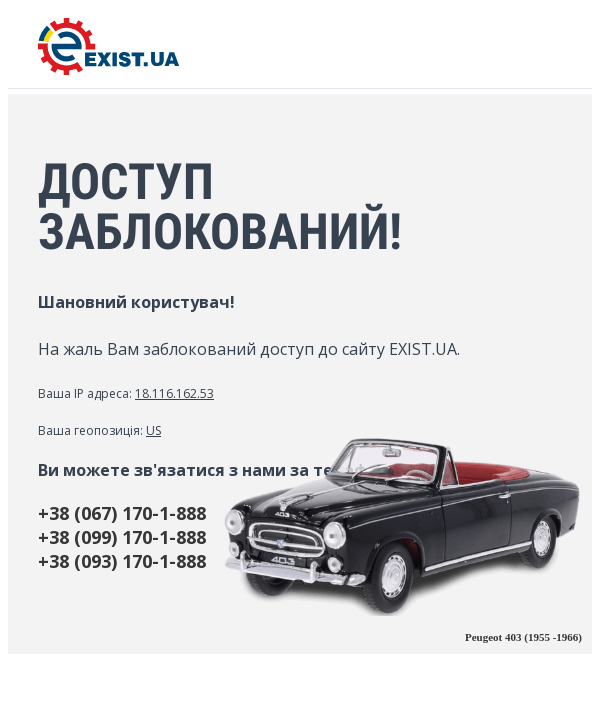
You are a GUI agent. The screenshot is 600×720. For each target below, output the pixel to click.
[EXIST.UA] (108, 69)
